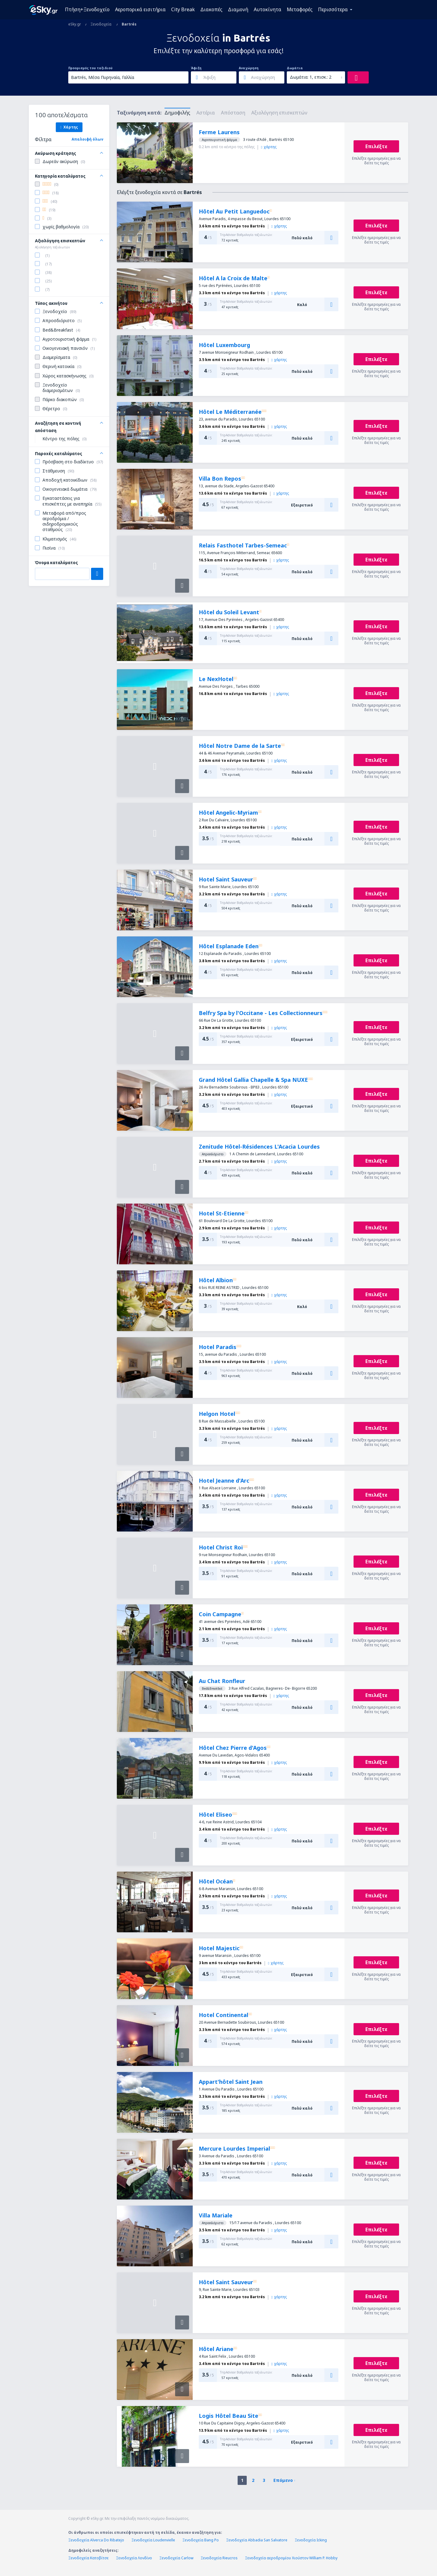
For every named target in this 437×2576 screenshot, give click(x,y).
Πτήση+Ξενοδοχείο (87, 9)
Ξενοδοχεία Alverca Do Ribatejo (96, 2540)
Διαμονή (238, 9)
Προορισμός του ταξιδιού (90, 68)
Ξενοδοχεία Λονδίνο (134, 2558)
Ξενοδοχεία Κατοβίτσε (88, 2558)
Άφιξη (196, 68)
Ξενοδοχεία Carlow (176, 2558)
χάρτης (268, 146)
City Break (183, 9)
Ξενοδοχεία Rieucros (219, 2558)
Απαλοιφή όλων (87, 139)
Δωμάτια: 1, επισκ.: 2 (310, 77)
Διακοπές (211, 9)
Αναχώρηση (249, 68)
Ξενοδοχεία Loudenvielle (153, 2540)
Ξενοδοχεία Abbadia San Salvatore (256, 2540)
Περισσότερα (333, 9)
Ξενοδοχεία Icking (311, 2540)
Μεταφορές (300, 9)
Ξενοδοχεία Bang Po (200, 2540)
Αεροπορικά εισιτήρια (140, 9)
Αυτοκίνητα (267, 9)
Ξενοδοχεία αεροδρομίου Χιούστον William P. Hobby (291, 2558)
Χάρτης (69, 127)
